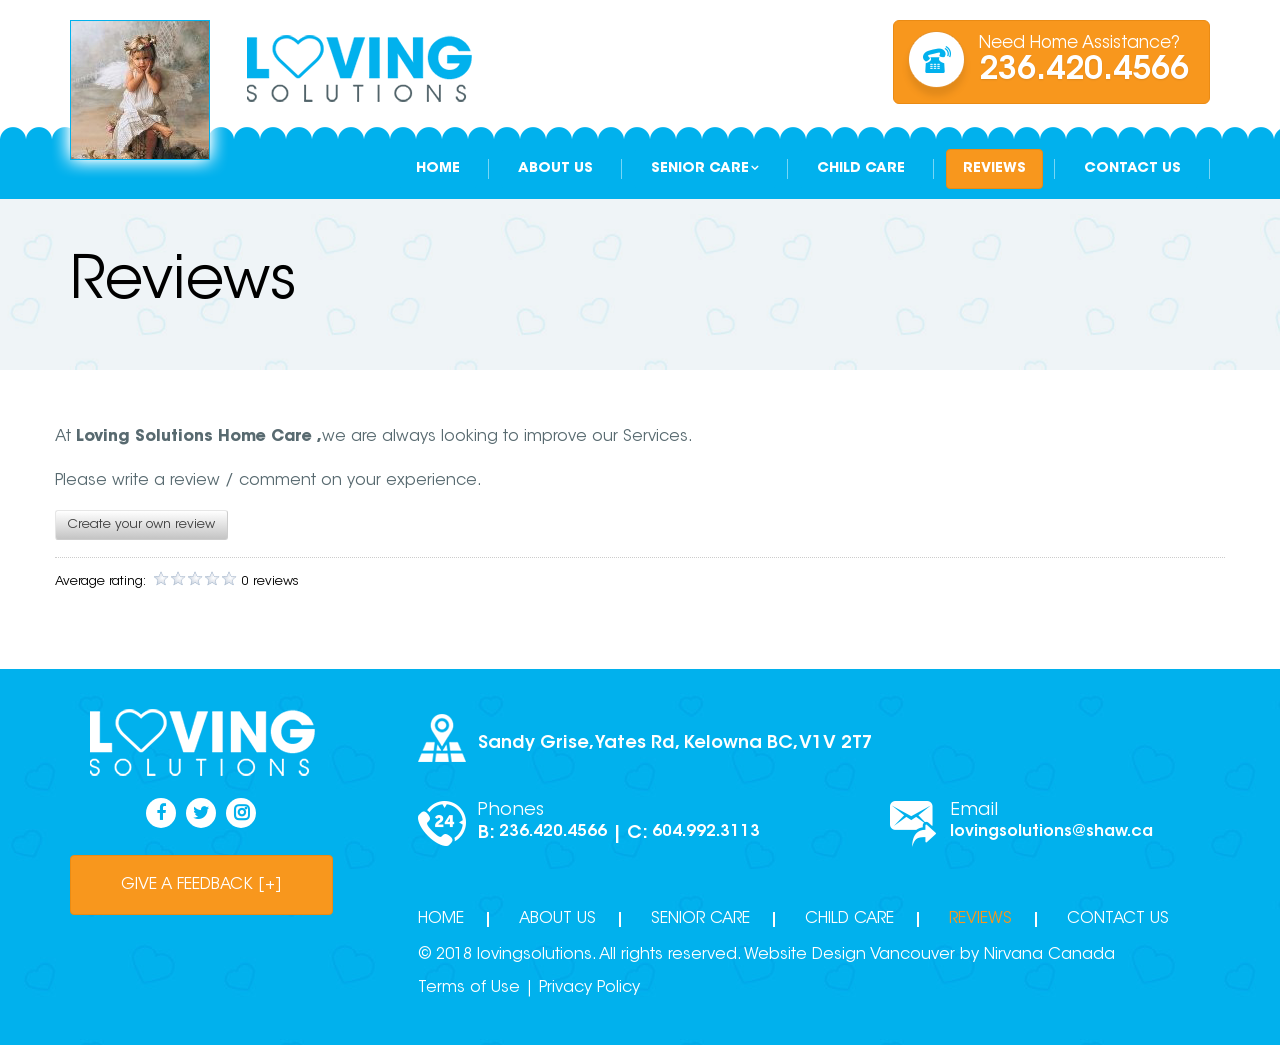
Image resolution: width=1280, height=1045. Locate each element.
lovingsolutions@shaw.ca (1051, 832)
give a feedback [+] (201, 885)
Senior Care (700, 169)
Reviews (994, 169)
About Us (555, 169)
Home (438, 169)
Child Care (861, 169)
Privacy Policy (589, 988)
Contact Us (1132, 169)
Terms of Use (469, 988)
